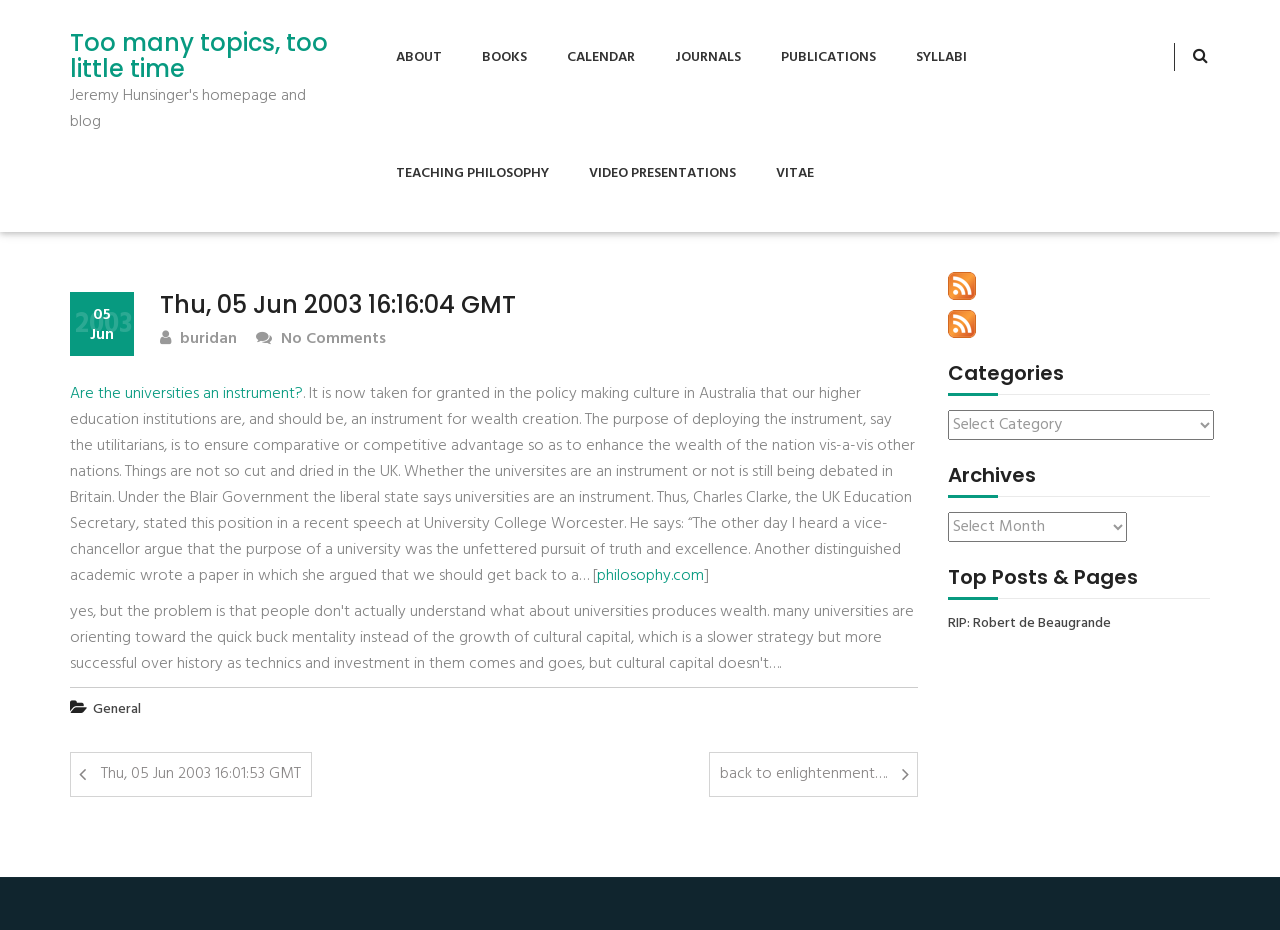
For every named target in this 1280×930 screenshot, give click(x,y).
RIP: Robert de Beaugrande (1029, 624)
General (117, 709)
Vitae (795, 173)
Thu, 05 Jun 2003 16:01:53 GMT (201, 774)
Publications (828, 57)
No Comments (321, 339)
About (419, 57)
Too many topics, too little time (199, 56)
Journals (708, 57)
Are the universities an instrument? (186, 394)
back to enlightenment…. (803, 774)
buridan (198, 339)
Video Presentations (662, 173)
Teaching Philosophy (472, 173)
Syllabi (941, 57)
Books (504, 57)
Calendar (601, 57)
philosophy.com (650, 576)
